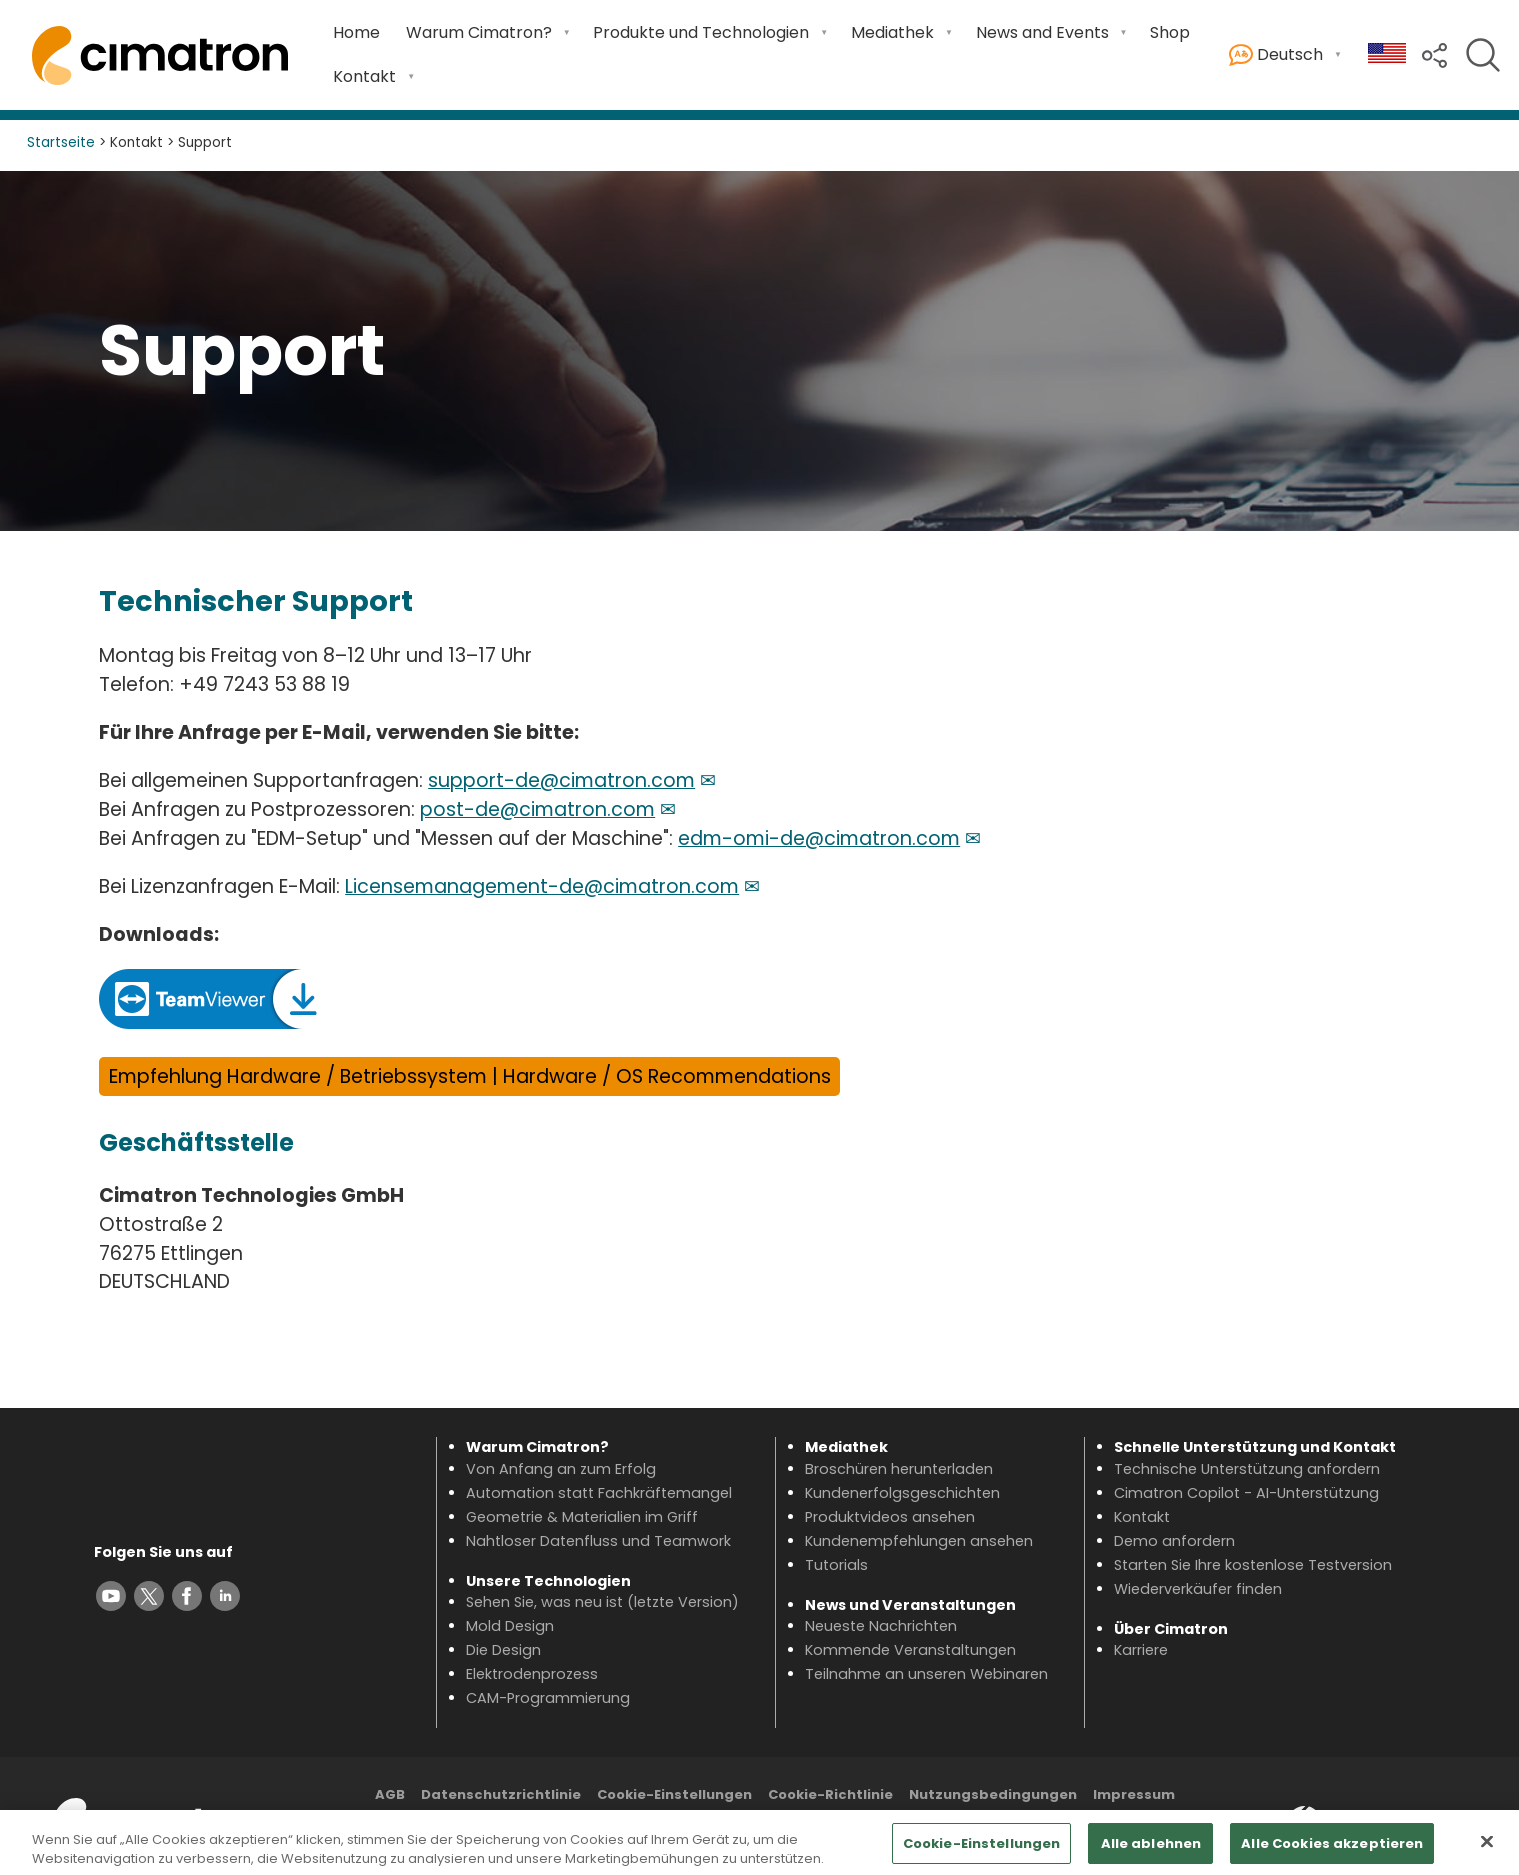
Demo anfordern (1174, 1541)
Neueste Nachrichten (881, 1626)
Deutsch (1276, 55)
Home (356, 32)
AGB (390, 1794)
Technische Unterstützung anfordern (1247, 1469)
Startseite (61, 142)
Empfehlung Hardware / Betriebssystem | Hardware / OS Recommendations (470, 1076)
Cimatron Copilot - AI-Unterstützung (1246, 1493)
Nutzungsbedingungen (993, 1794)
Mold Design (510, 1626)
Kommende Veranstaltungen (910, 1650)
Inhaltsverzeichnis (775, 1821)
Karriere (1141, 1650)
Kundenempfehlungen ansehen (919, 1541)
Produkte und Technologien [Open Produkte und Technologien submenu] (701, 32)
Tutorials (836, 1565)
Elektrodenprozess (532, 1674)
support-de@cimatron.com (561, 780)
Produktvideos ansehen (890, 1517)
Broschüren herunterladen (899, 1469)
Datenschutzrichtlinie (501, 1794)
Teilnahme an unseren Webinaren (926, 1674)
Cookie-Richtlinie (830, 1794)
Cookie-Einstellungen (674, 1794)
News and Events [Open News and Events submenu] (1042, 32)
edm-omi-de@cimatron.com (819, 838)
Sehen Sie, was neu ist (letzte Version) (602, 1602)
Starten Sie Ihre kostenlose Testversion (1253, 1565)
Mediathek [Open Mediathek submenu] (892, 32)
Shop (1170, 32)
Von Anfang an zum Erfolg (561, 1469)
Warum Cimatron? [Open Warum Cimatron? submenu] (479, 32)
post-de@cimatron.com (537, 809)
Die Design (503, 1650)
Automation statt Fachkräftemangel (599, 1493)
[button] (1434, 53)
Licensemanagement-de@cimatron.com (542, 886)
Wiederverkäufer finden (1198, 1589)
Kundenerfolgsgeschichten (902, 1493)
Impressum (1134, 1794)
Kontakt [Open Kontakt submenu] (364, 76)
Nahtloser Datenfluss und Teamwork (598, 1541)
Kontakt (1142, 1517)
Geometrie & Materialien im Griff (582, 1517)
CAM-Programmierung (548, 1698)
